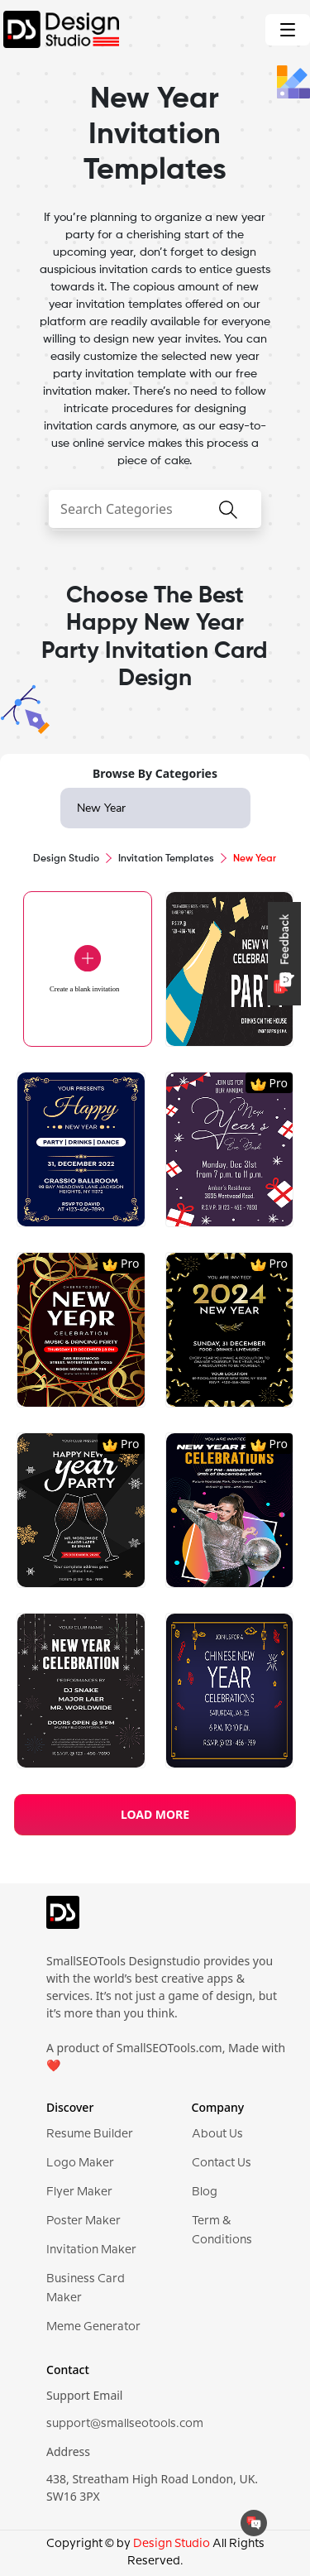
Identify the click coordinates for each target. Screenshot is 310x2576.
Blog (204, 2192)
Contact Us (221, 2163)
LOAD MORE (155, 1814)
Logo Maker (80, 2163)
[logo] (62, 1919)
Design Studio (66, 859)
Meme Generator (93, 2327)
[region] (155, 1318)
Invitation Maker (91, 2250)
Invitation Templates (166, 859)
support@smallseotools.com (124, 2424)
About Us (217, 2134)
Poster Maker (83, 2221)
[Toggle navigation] (287, 30)
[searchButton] (228, 519)
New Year (101, 808)
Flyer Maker (79, 2192)
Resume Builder (89, 2134)
